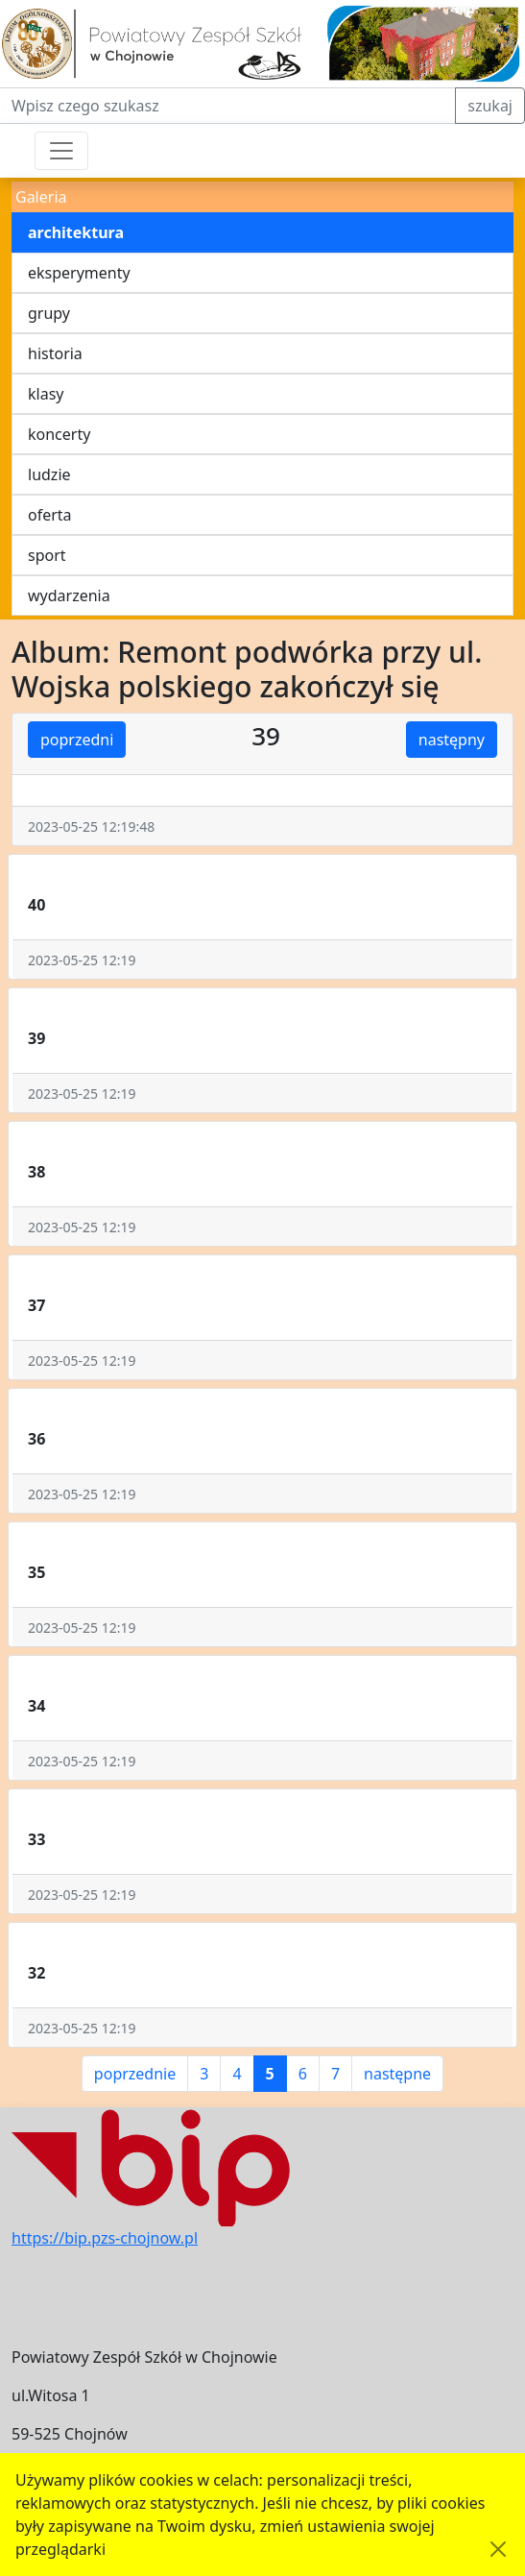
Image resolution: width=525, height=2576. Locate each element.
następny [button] (451, 739)
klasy (45, 393)
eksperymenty (79, 272)
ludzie (49, 474)
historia (55, 353)
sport (47, 555)
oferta (50, 514)
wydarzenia (69, 595)
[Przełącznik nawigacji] (61, 151)
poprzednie (135, 2073)
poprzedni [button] (76, 739)
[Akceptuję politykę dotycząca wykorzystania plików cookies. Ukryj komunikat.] (498, 2549)
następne (397, 2073)
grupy (49, 313)
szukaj (490, 105)
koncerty (59, 434)
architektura (76, 232)
